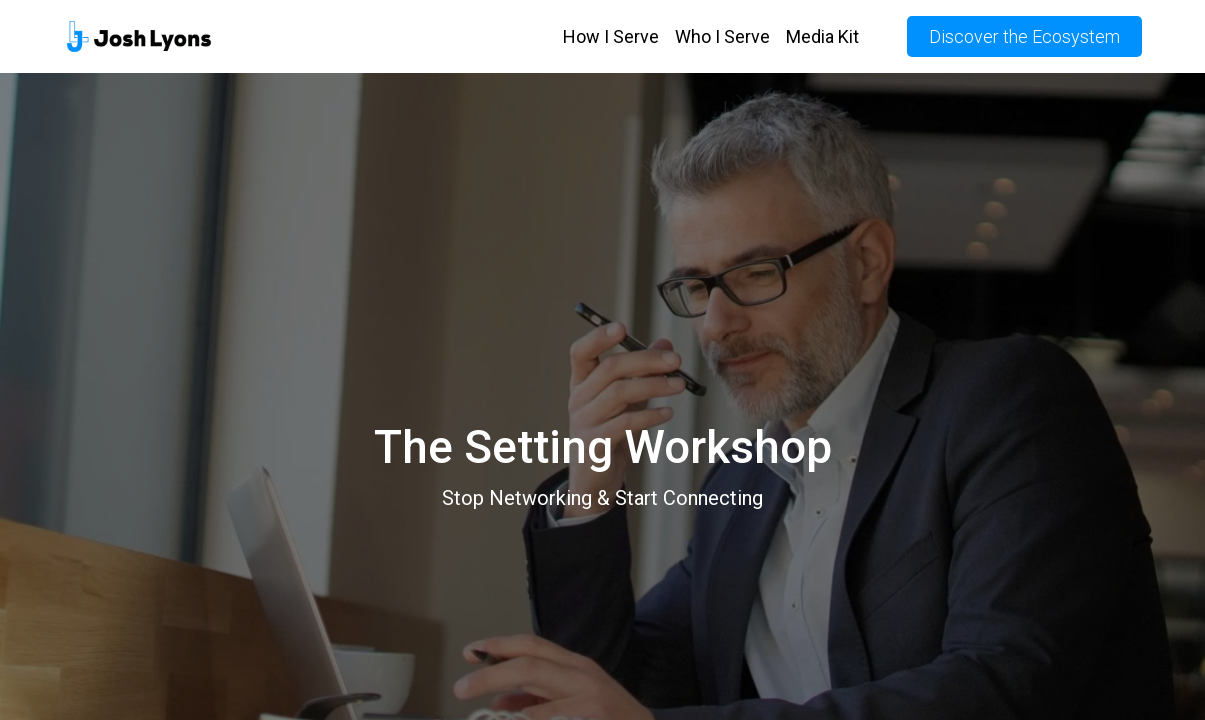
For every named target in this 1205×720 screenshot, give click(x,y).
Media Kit (822, 36)
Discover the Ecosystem (1024, 36)
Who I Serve (722, 36)
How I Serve (611, 36)
